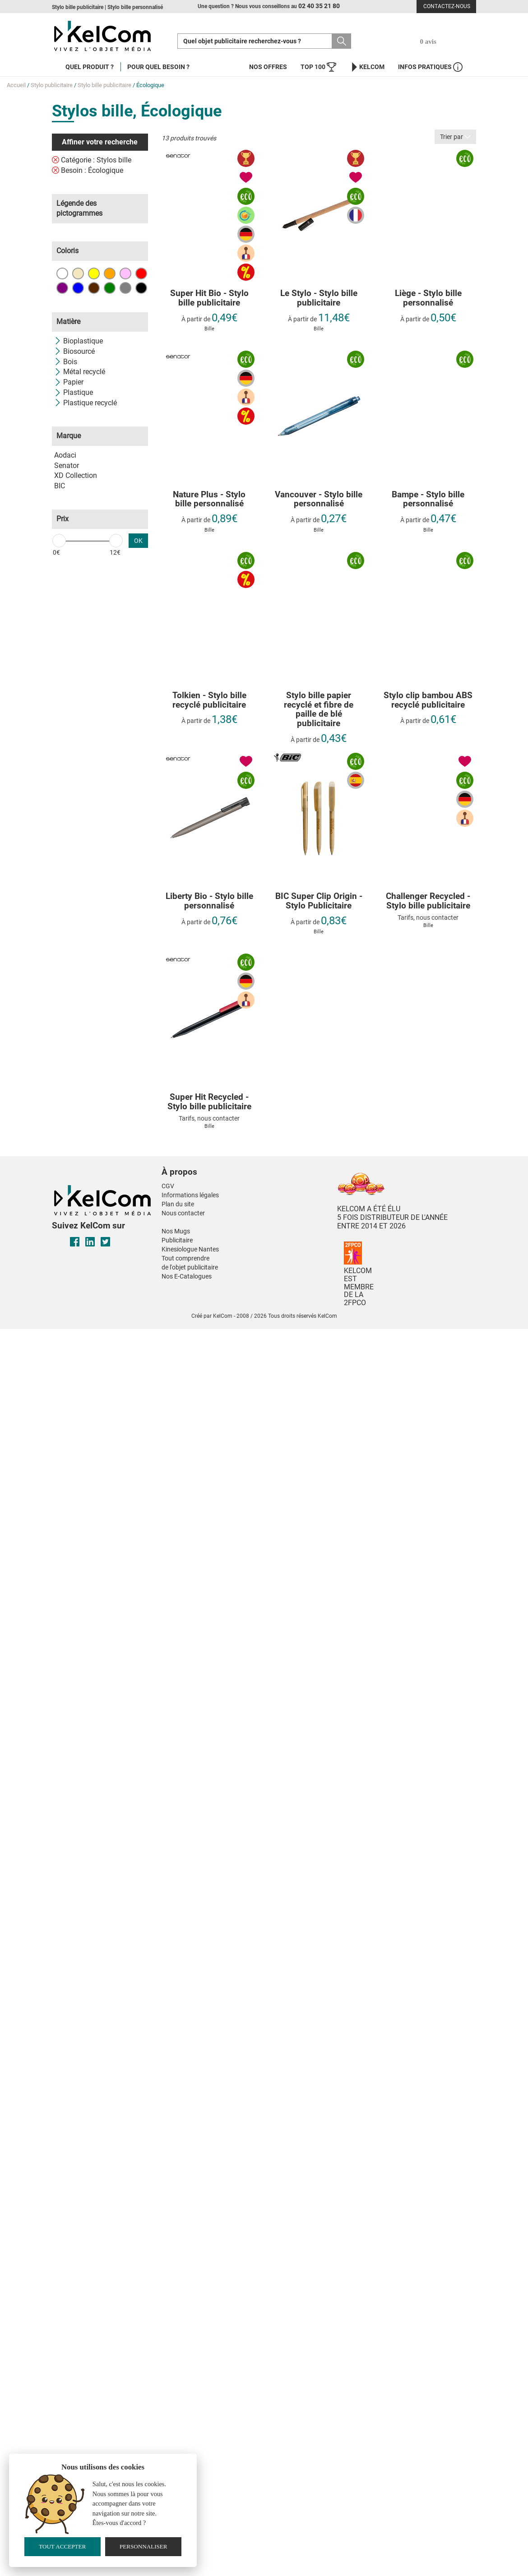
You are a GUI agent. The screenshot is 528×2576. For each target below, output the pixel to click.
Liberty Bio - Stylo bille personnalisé (209, 901)
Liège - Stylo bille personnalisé (428, 298)
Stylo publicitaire (52, 85)
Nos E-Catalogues (187, 1276)
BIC (59, 486)
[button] (225, 1163)
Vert (110, 288)
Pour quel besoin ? (158, 66)
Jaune (94, 273)
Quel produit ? (89, 66)
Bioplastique (78, 341)
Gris (125, 288)
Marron (94, 288)
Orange (110, 273)
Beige (78, 273)
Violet (62, 288)
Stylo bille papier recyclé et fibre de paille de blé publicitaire (318, 710)
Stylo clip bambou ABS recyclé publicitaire (428, 700)
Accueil (16, 85)
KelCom (367, 67)
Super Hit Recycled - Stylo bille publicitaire (209, 1102)
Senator (66, 465)
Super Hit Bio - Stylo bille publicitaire (209, 298)
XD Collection (75, 475)
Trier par (455, 136)
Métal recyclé (79, 371)
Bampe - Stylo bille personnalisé (428, 499)
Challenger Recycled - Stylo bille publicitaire (428, 901)
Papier (68, 382)
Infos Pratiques (430, 67)
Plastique (73, 392)
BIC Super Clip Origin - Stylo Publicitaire (318, 901)
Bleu (78, 288)
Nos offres (268, 66)
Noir (141, 288)
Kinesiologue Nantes (190, 1249)
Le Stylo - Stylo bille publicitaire (318, 298)
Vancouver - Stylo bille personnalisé (318, 499)
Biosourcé (74, 351)
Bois (65, 361)
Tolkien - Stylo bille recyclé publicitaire (209, 700)
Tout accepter (62, 2546)
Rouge (141, 273)
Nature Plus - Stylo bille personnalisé (209, 499)
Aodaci (65, 455)
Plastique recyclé (85, 402)
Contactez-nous (446, 6)
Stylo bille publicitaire (104, 85)
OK (138, 540)
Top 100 (318, 67)
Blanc (62, 273)
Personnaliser (143, 2546)
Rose (125, 273)
